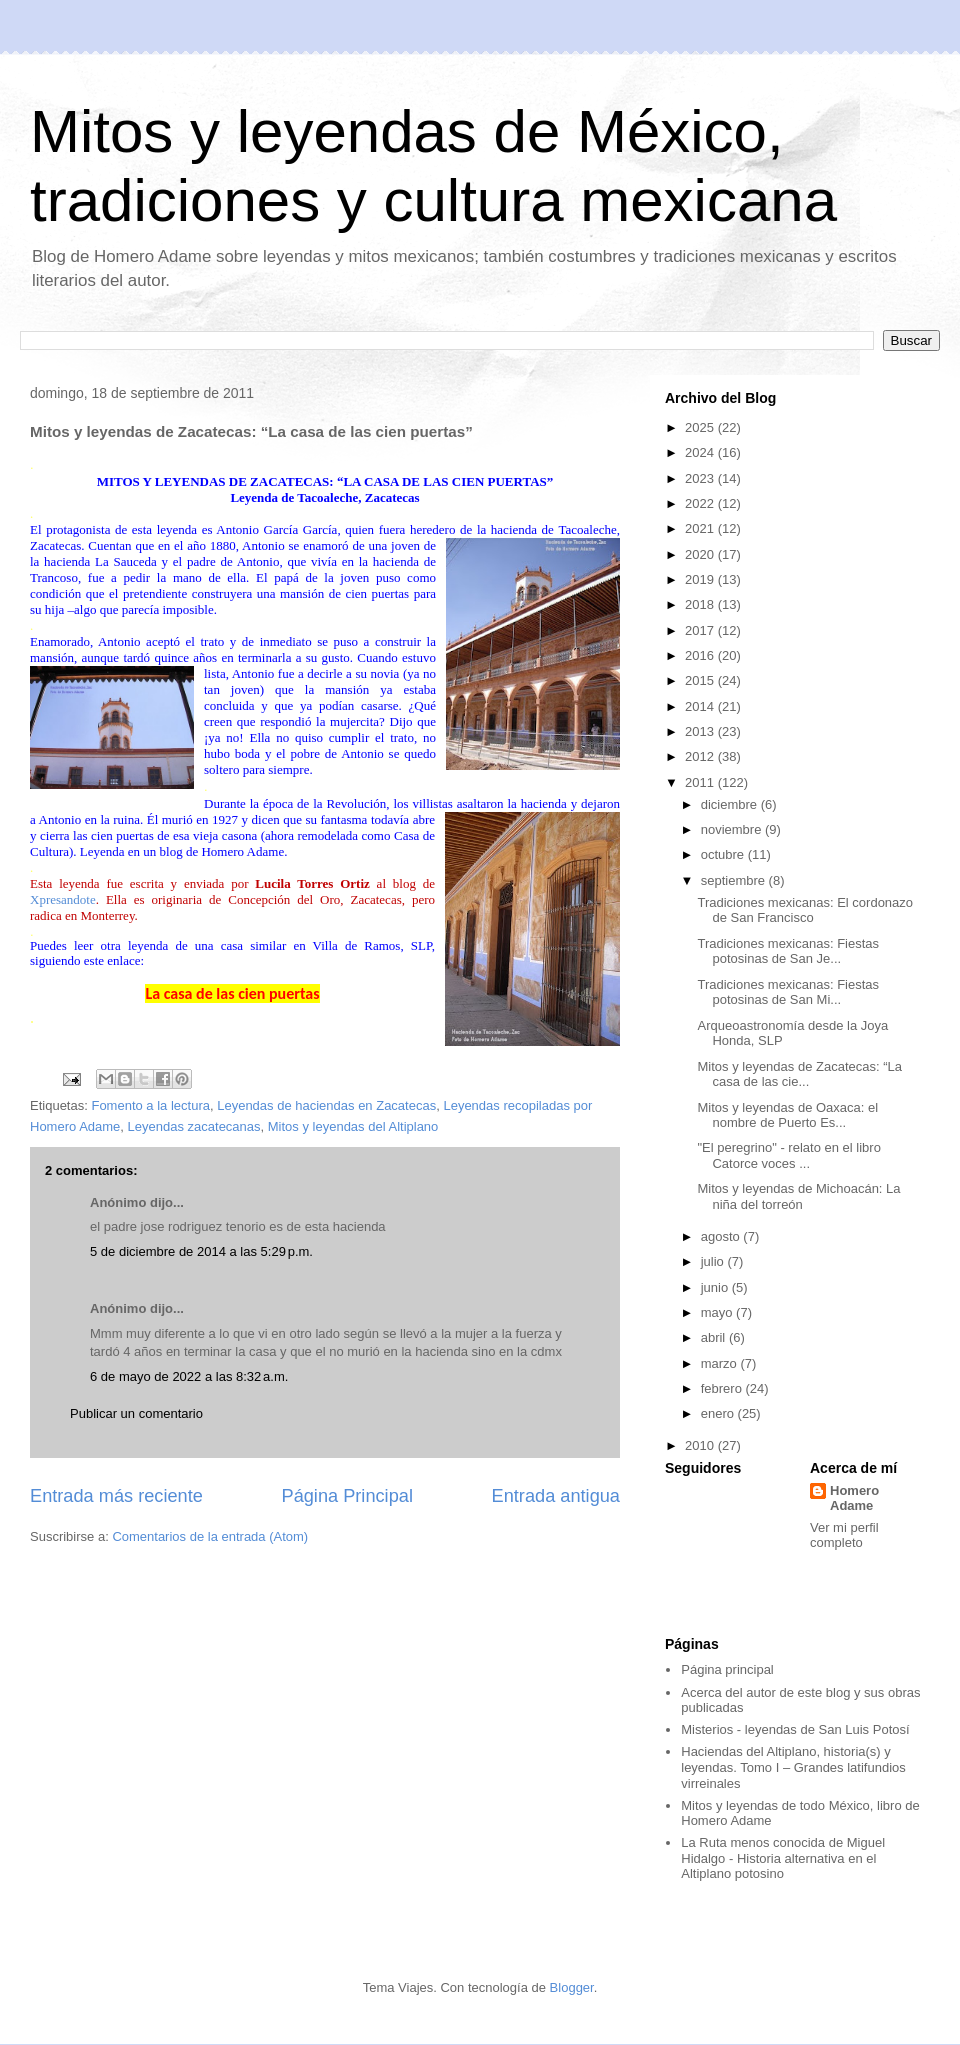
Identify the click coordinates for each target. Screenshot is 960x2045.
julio (714, 1261)
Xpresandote (63, 899)
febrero (723, 1388)
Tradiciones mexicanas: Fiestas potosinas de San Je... (788, 951)
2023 (701, 478)
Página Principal (347, 1496)
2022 (701, 503)
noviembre (733, 829)
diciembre (731, 804)
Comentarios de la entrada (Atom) (210, 1536)
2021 (701, 528)
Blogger (572, 1987)
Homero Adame (854, 1498)
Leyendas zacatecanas (194, 1126)
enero (719, 1413)
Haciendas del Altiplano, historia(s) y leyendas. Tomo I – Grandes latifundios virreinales (793, 1767)
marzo (721, 1363)
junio (716, 1287)
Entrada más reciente (116, 1496)
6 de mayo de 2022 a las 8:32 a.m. (189, 1376)
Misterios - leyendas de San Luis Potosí (795, 1729)
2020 (701, 554)
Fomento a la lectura (150, 1105)
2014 (701, 706)
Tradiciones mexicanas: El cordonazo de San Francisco (805, 910)
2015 (701, 680)
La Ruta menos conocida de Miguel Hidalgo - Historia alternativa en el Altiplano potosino (783, 1858)
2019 (701, 579)
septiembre (735, 880)
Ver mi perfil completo (844, 1535)
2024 (701, 452)
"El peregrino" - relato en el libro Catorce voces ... (788, 1155)
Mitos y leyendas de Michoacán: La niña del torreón (798, 1196)
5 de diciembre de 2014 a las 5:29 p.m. (201, 1251)
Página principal (727, 1669)
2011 (701, 782)
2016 (701, 655)
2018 (701, 604)
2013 (701, 731)
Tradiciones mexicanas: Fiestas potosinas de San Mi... (788, 992)
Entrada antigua (556, 1496)
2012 (701, 756)
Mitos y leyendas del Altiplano (353, 1126)
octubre (724, 854)
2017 (701, 630)
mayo (718, 1312)
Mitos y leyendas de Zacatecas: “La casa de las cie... (799, 1074)
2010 (701, 1445)
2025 (701, 427)
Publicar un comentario (136, 1413)
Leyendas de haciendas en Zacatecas (326, 1105)
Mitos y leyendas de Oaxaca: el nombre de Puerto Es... (787, 1115)
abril (715, 1337)
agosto (722, 1236)
